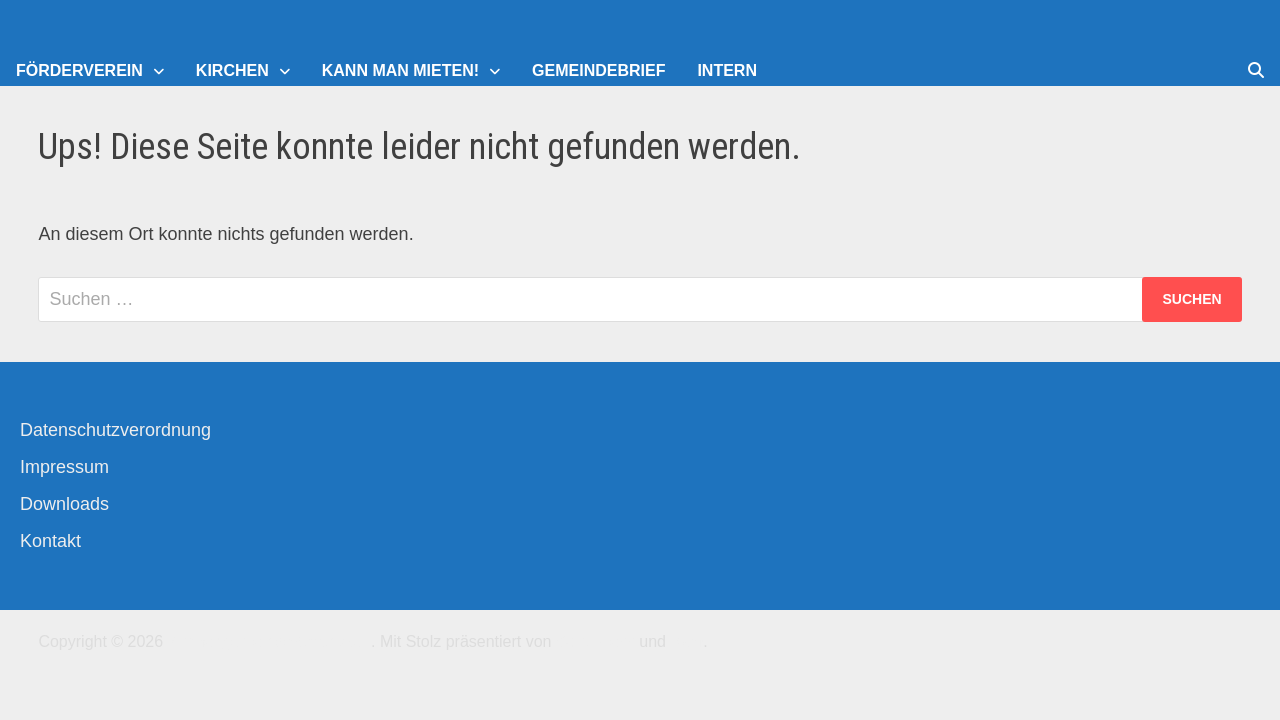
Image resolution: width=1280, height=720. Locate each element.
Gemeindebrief (598, 70)
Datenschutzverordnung (115, 430)
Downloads (64, 504)
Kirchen (232, 70)
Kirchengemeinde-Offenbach (269, 641)
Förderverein (79, 70)
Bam (686, 641)
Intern (727, 70)
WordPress (595, 641)
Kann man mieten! (400, 70)
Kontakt (50, 541)
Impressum (64, 467)
